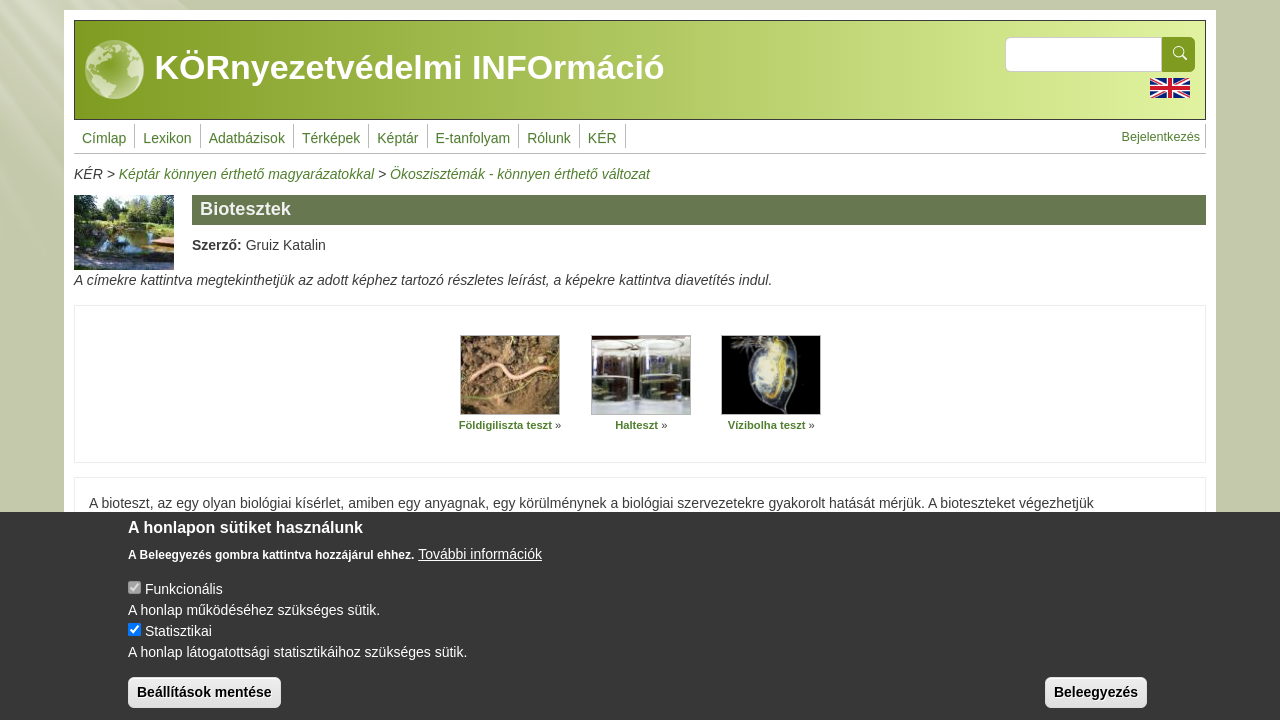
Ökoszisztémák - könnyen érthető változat (520, 174)
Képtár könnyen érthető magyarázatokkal (246, 174)
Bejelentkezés (1161, 137)
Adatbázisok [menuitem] (247, 138)
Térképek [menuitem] (331, 138)
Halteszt (636, 425)
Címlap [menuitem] (104, 138)
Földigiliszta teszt (505, 425)
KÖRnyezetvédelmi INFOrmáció (375, 70)
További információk (480, 571)
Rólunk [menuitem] (549, 138)
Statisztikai (178, 648)
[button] (510, 375)
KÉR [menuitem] (602, 138)
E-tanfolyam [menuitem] (473, 138)
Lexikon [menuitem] (167, 138)
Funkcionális (184, 606)
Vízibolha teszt (767, 425)
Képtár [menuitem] (397, 138)
